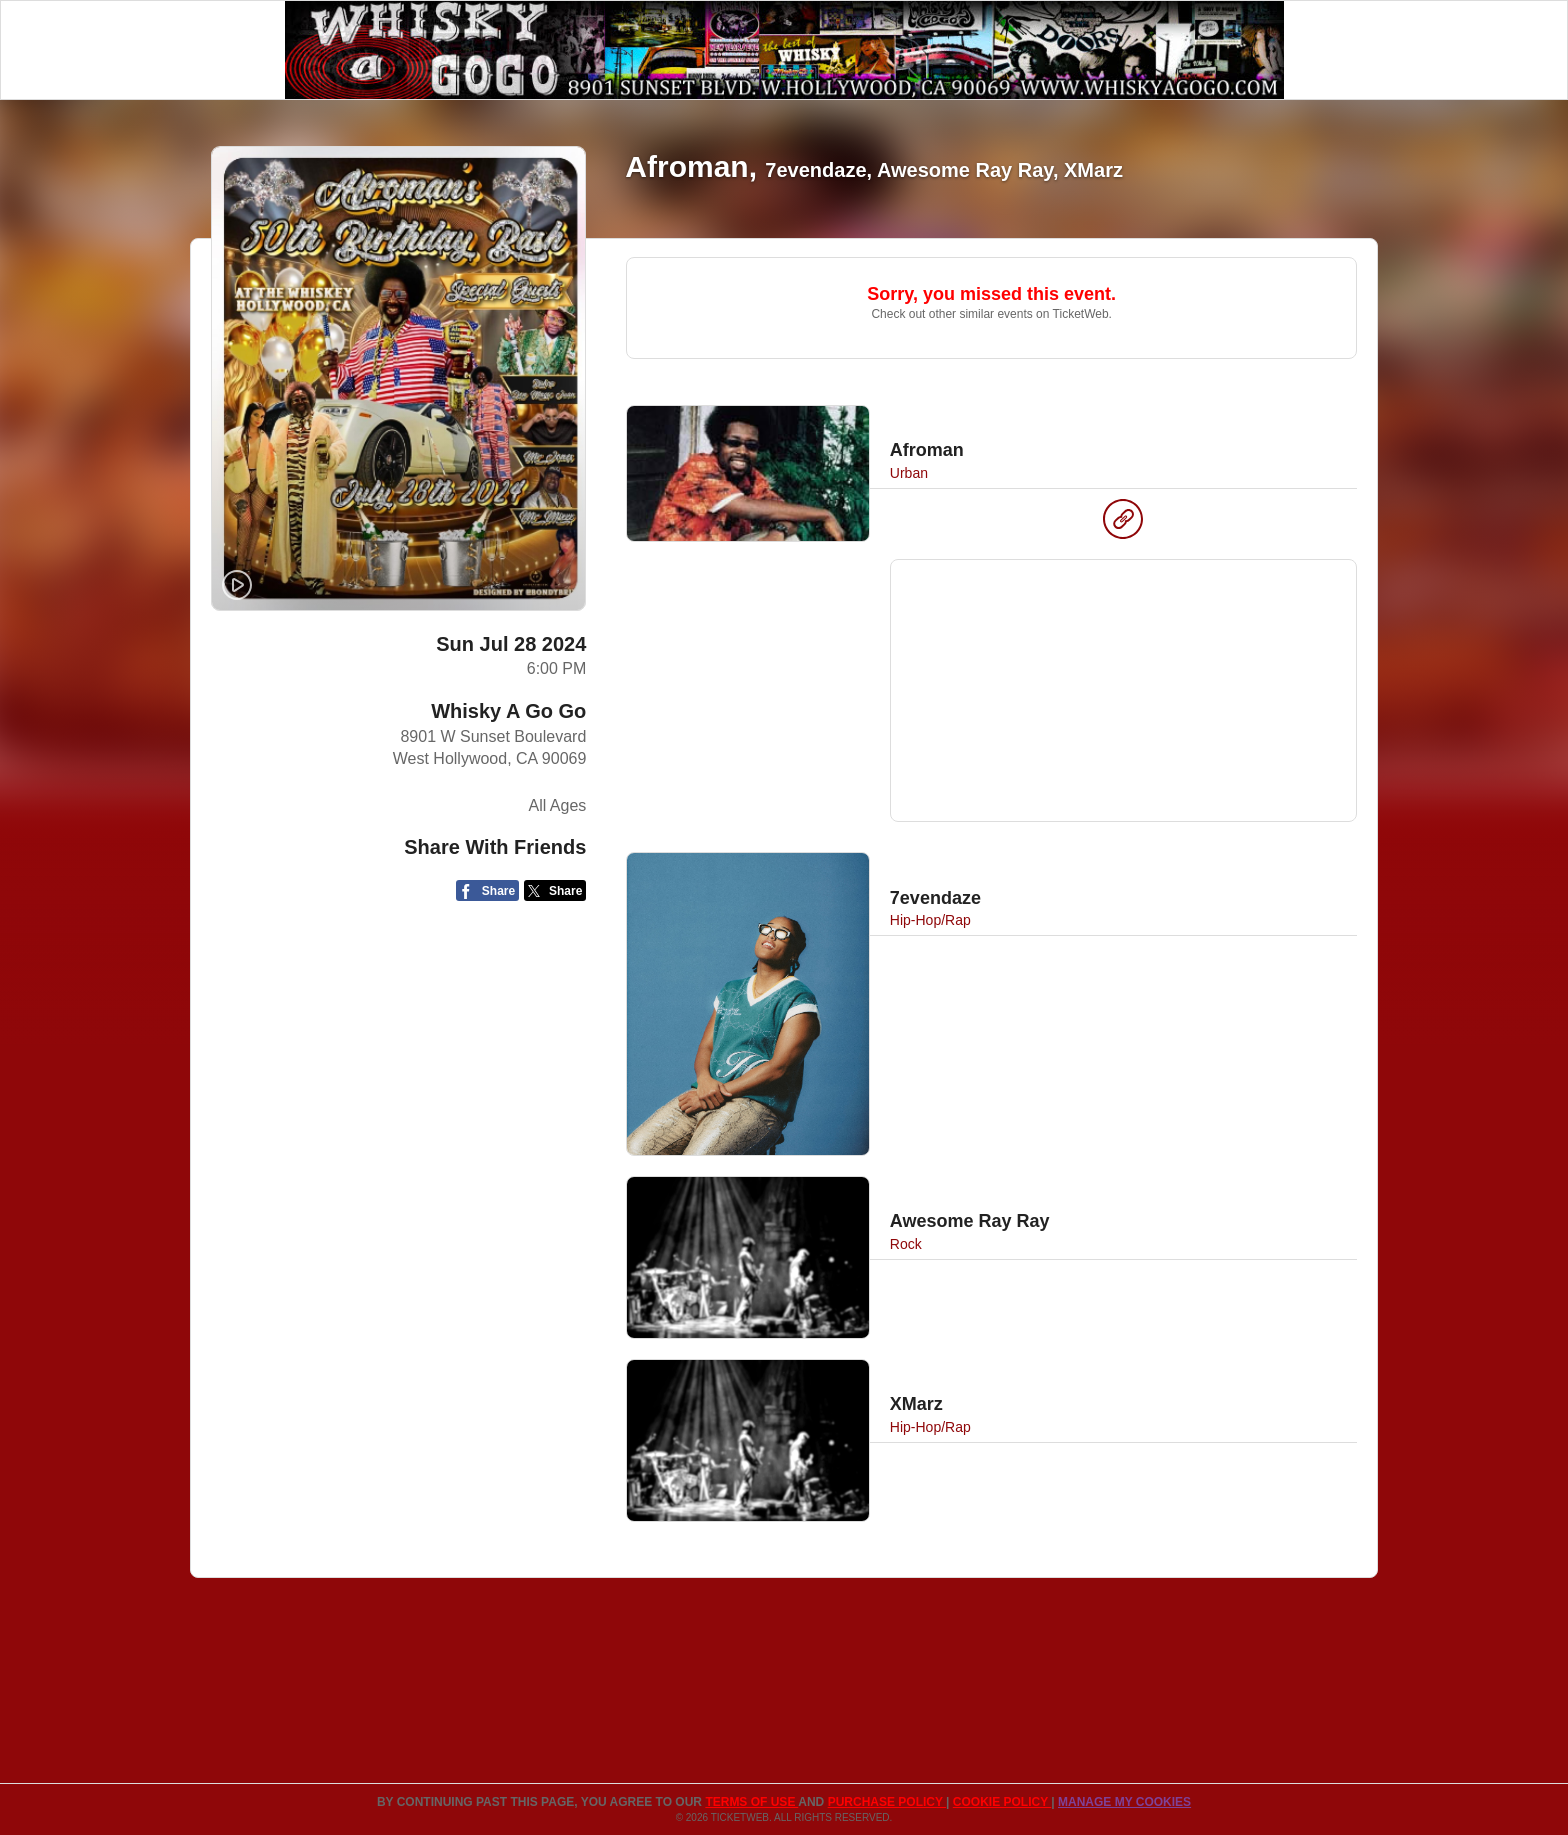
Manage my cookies (1124, 1802)
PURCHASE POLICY (887, 1802)
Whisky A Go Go (508, 711)
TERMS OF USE (751, 1802)
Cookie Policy (1002, 1802)
